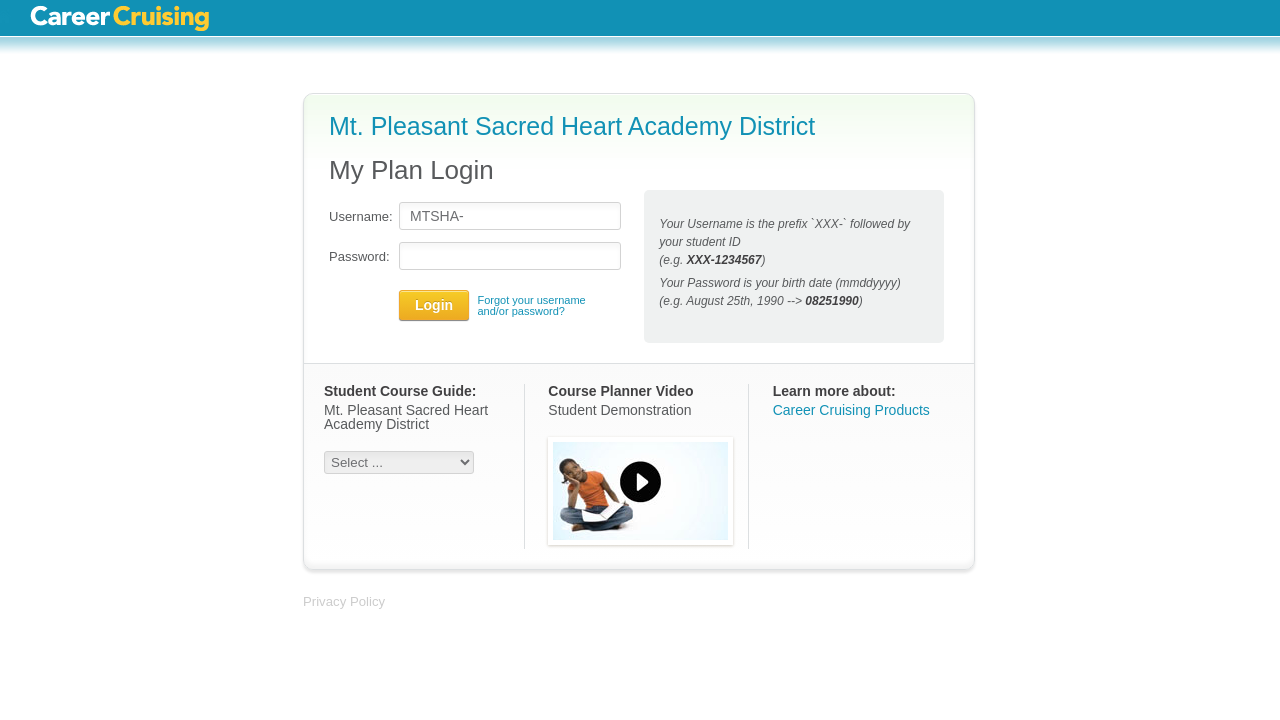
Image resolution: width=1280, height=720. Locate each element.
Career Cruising (119, 18)
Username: (359, 216)
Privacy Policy (344, 601)
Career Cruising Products (851, 410)
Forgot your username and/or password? (531, 306)
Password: (359, 256)
